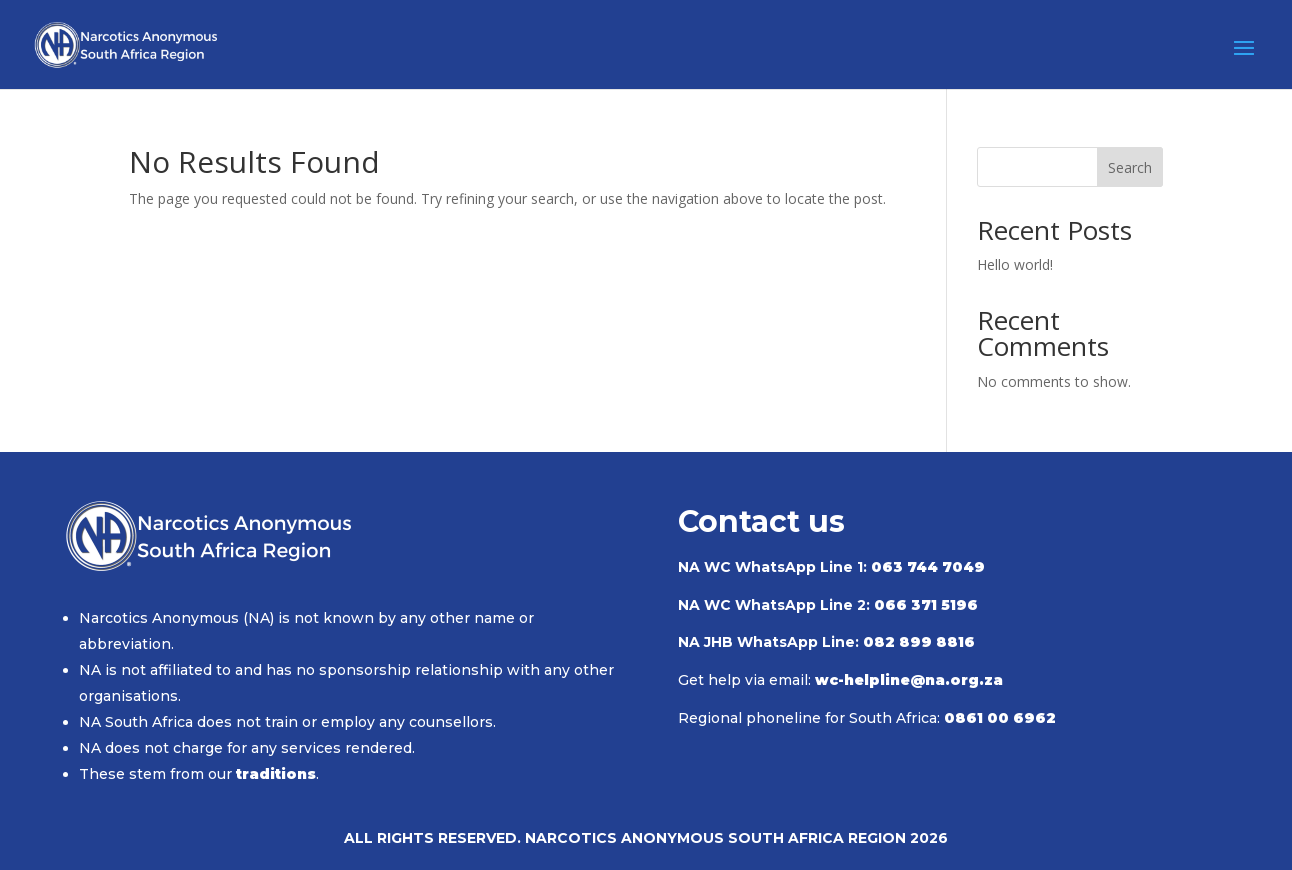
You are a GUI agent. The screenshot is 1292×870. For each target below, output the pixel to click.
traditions (276, 774)
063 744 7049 (928, 567)
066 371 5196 (926, 605)
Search (1130, 167)
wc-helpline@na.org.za (909, 680)
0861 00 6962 (1000, 718)
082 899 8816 (919, 642)
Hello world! (1015, 264)
